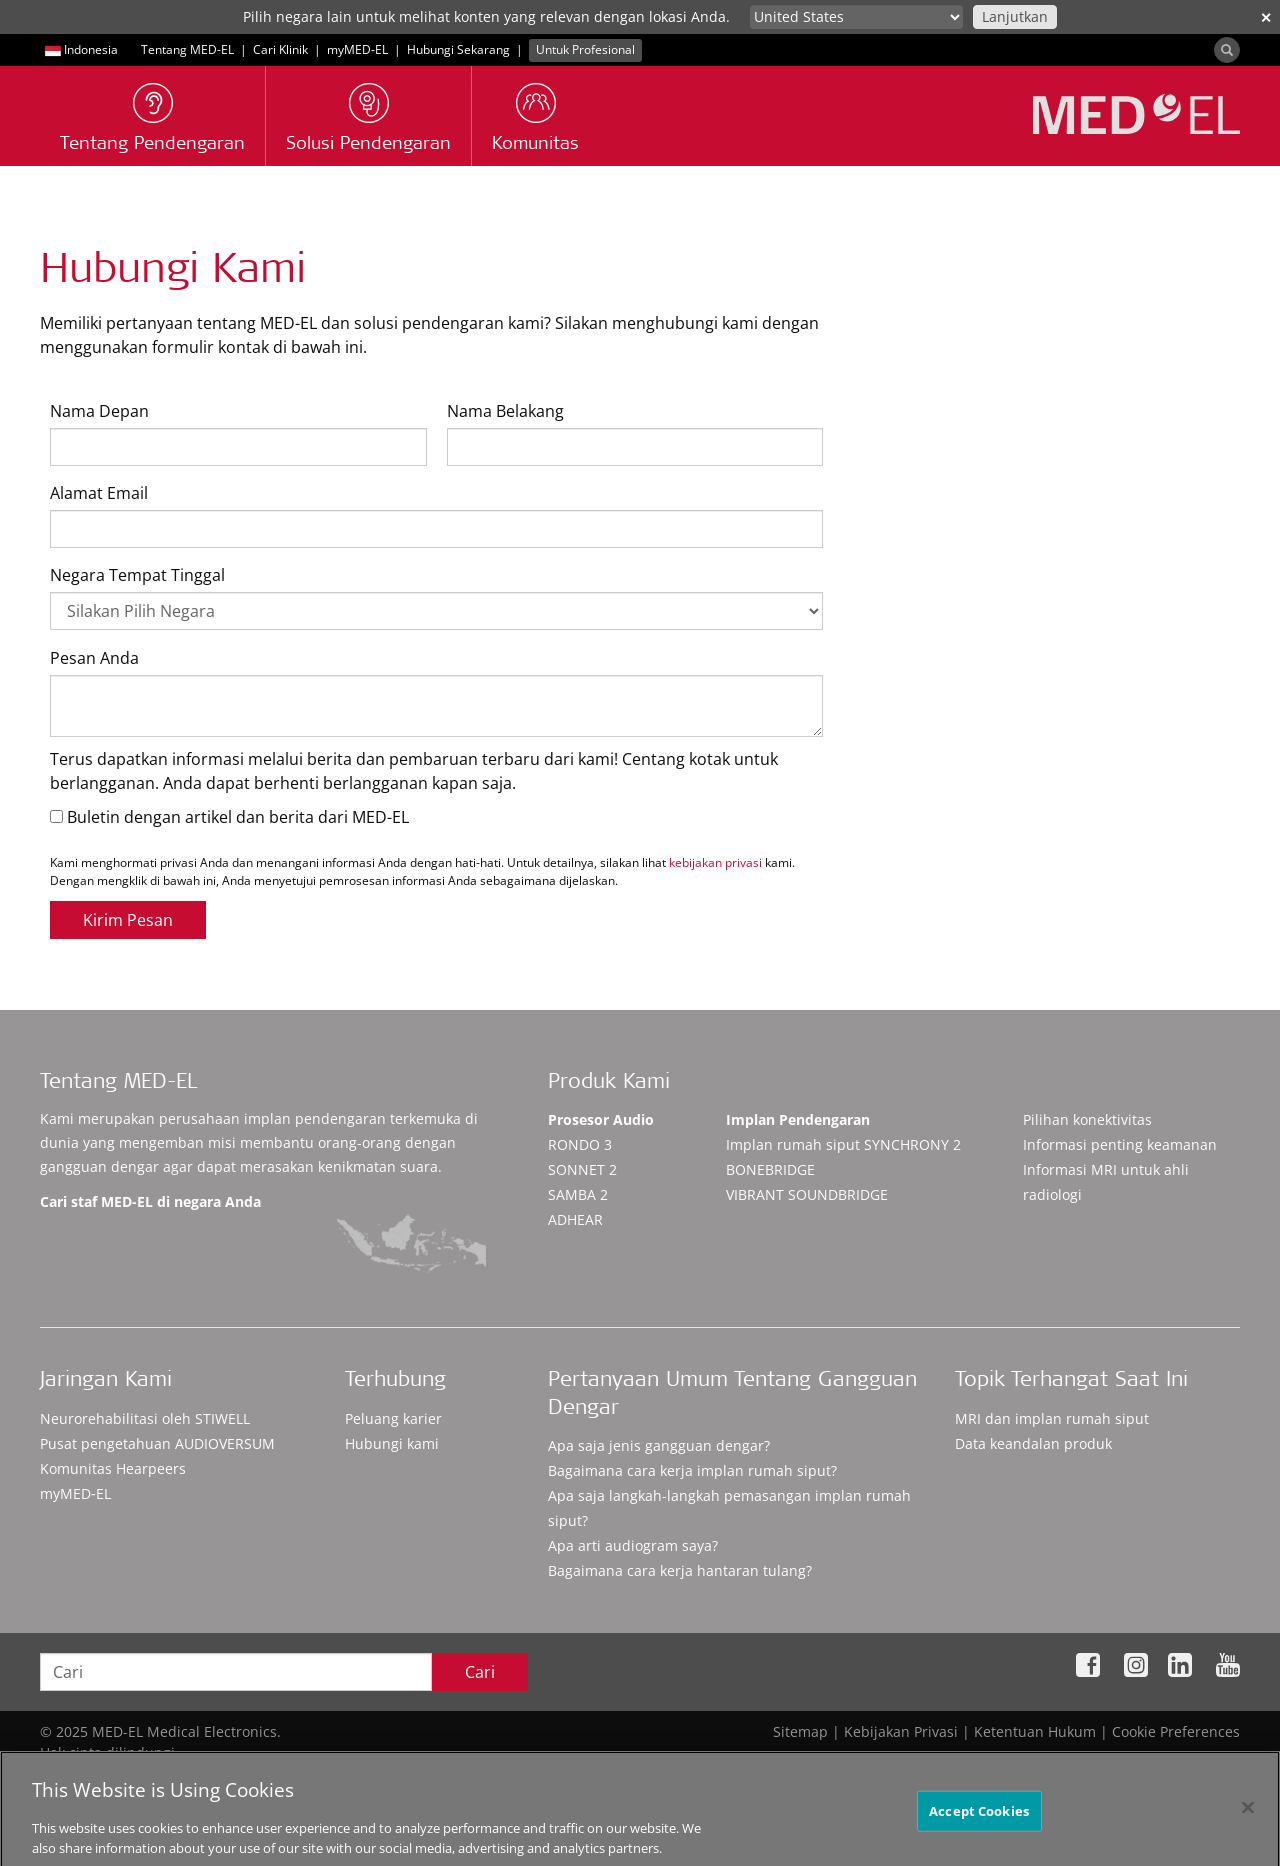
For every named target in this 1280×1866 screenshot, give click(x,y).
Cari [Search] (480, 1672)
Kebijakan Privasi (901, 1731)
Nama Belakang (505, 411)
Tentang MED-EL (187, 49)
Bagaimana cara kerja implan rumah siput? (692, 1470)
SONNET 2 (582, 1169)
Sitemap (800, 1731)
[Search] (1227, 50)
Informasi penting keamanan (1120, 1144)
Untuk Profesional (585, 49)
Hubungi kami (392, 1443)
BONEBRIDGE (770, 1169)
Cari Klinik (280, 49)
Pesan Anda (94, 658)
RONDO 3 (580, 1144)
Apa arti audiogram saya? (633, 1545)
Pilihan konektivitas (1087, 1119)
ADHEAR (575, 1219)
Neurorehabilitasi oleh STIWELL (145, 1418)
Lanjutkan (1015, 16)
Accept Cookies (979, 1822)
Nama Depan (99, 411)
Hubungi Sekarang (458, 49)
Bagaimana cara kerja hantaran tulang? (680, 1570)
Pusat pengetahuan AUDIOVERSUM (157, 1443)
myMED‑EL (357, 49)
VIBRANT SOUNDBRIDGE (807, 1194)
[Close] (1248, 1819)
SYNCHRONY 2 (843, 1144)
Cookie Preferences (1176, 1731)
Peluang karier (393, 1418)
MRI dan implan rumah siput (1052, 1418)
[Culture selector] (856, 17)
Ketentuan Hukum (1035, 1731)
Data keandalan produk (1033, 1443)
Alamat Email (99, 493)
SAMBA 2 (578, 1194)
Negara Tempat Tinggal (137, 575)
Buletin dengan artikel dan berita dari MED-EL (229, 817)
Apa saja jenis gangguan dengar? (659, 1445)
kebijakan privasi (715, 862)
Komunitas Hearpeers (113, 1468)
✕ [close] (1266, 17)
